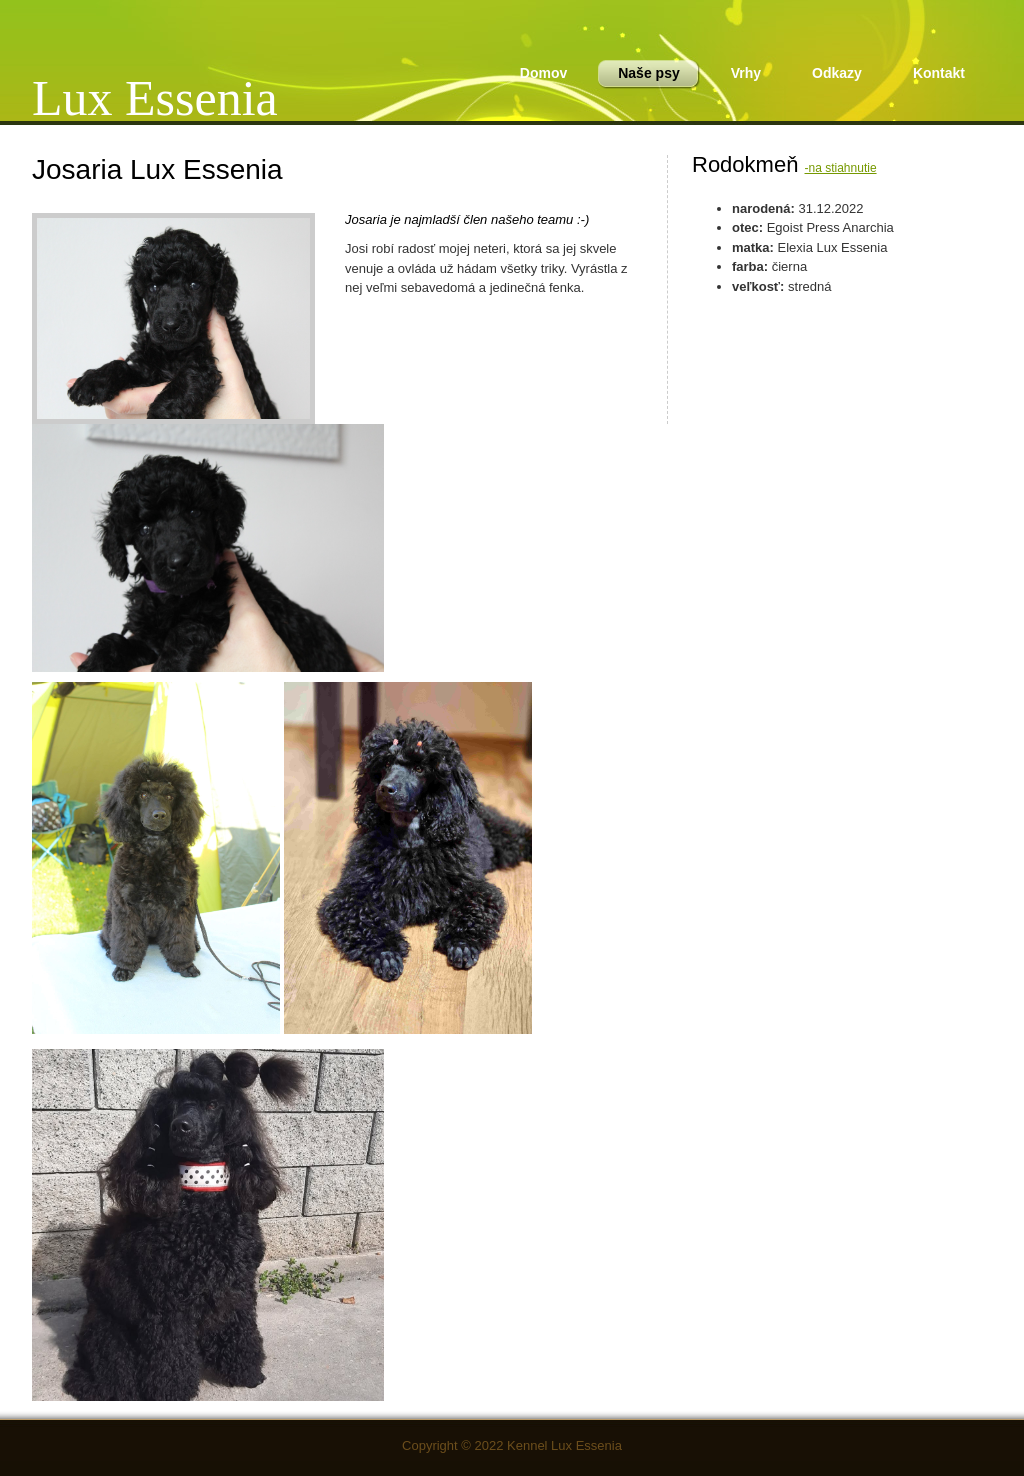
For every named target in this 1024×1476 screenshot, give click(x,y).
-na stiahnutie (841, 168)
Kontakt (939, 73)
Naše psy (642, 74)
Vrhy (746, 73)
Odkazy (837, 73)
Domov (543, 73)
